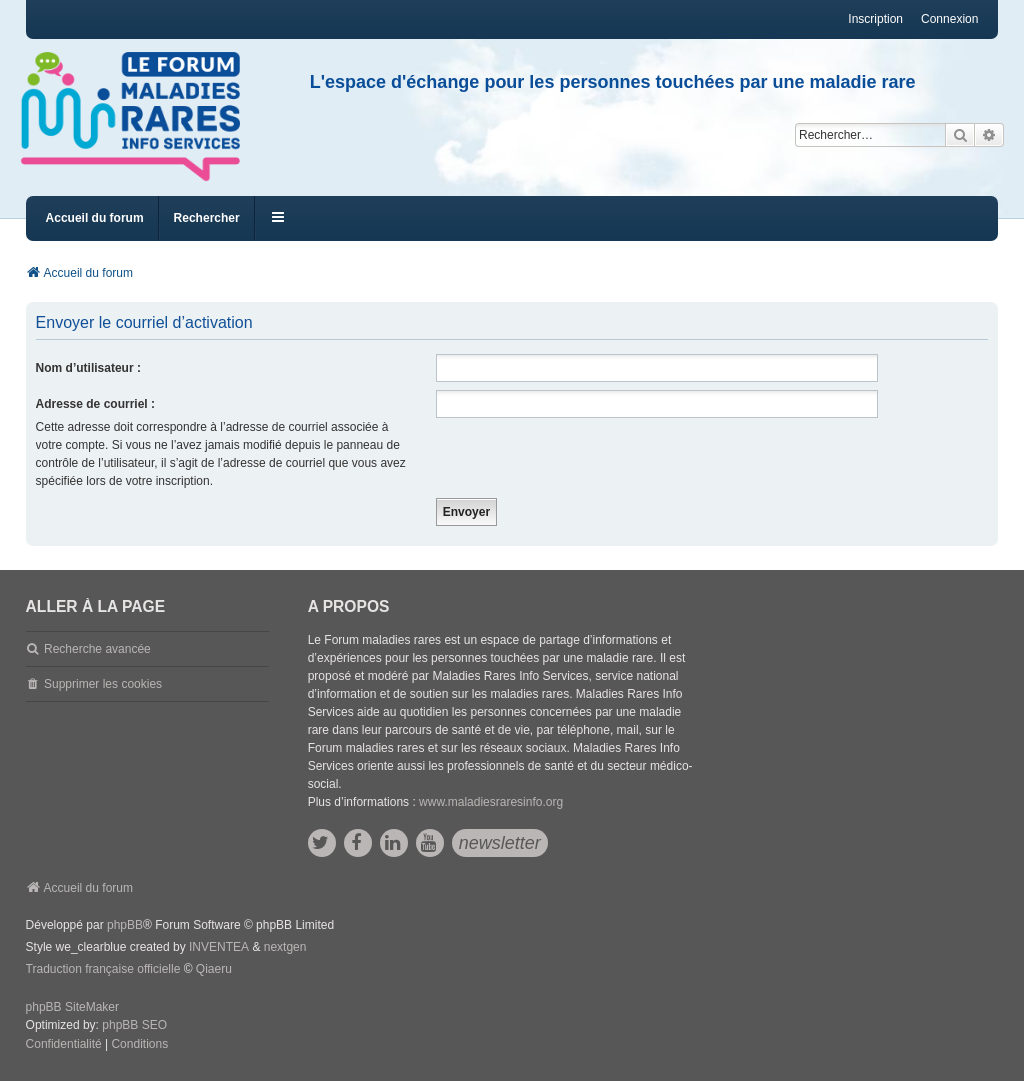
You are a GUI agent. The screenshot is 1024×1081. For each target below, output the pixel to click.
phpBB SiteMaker (72, 1007)
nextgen (285, 947)
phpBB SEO (134, 1025)
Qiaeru (214, 969)
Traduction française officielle (103, 969)
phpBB (125, 925)
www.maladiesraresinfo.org (491, 802)
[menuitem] (64, 1045)
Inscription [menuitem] (875, 19)
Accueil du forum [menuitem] (95, 218)
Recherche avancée (97, 649)
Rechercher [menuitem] (207, 218)
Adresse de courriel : (95, 404)
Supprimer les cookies (103, 684)
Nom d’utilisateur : (88, 368)
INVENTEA (219, 947)
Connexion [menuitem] (949, 19)
